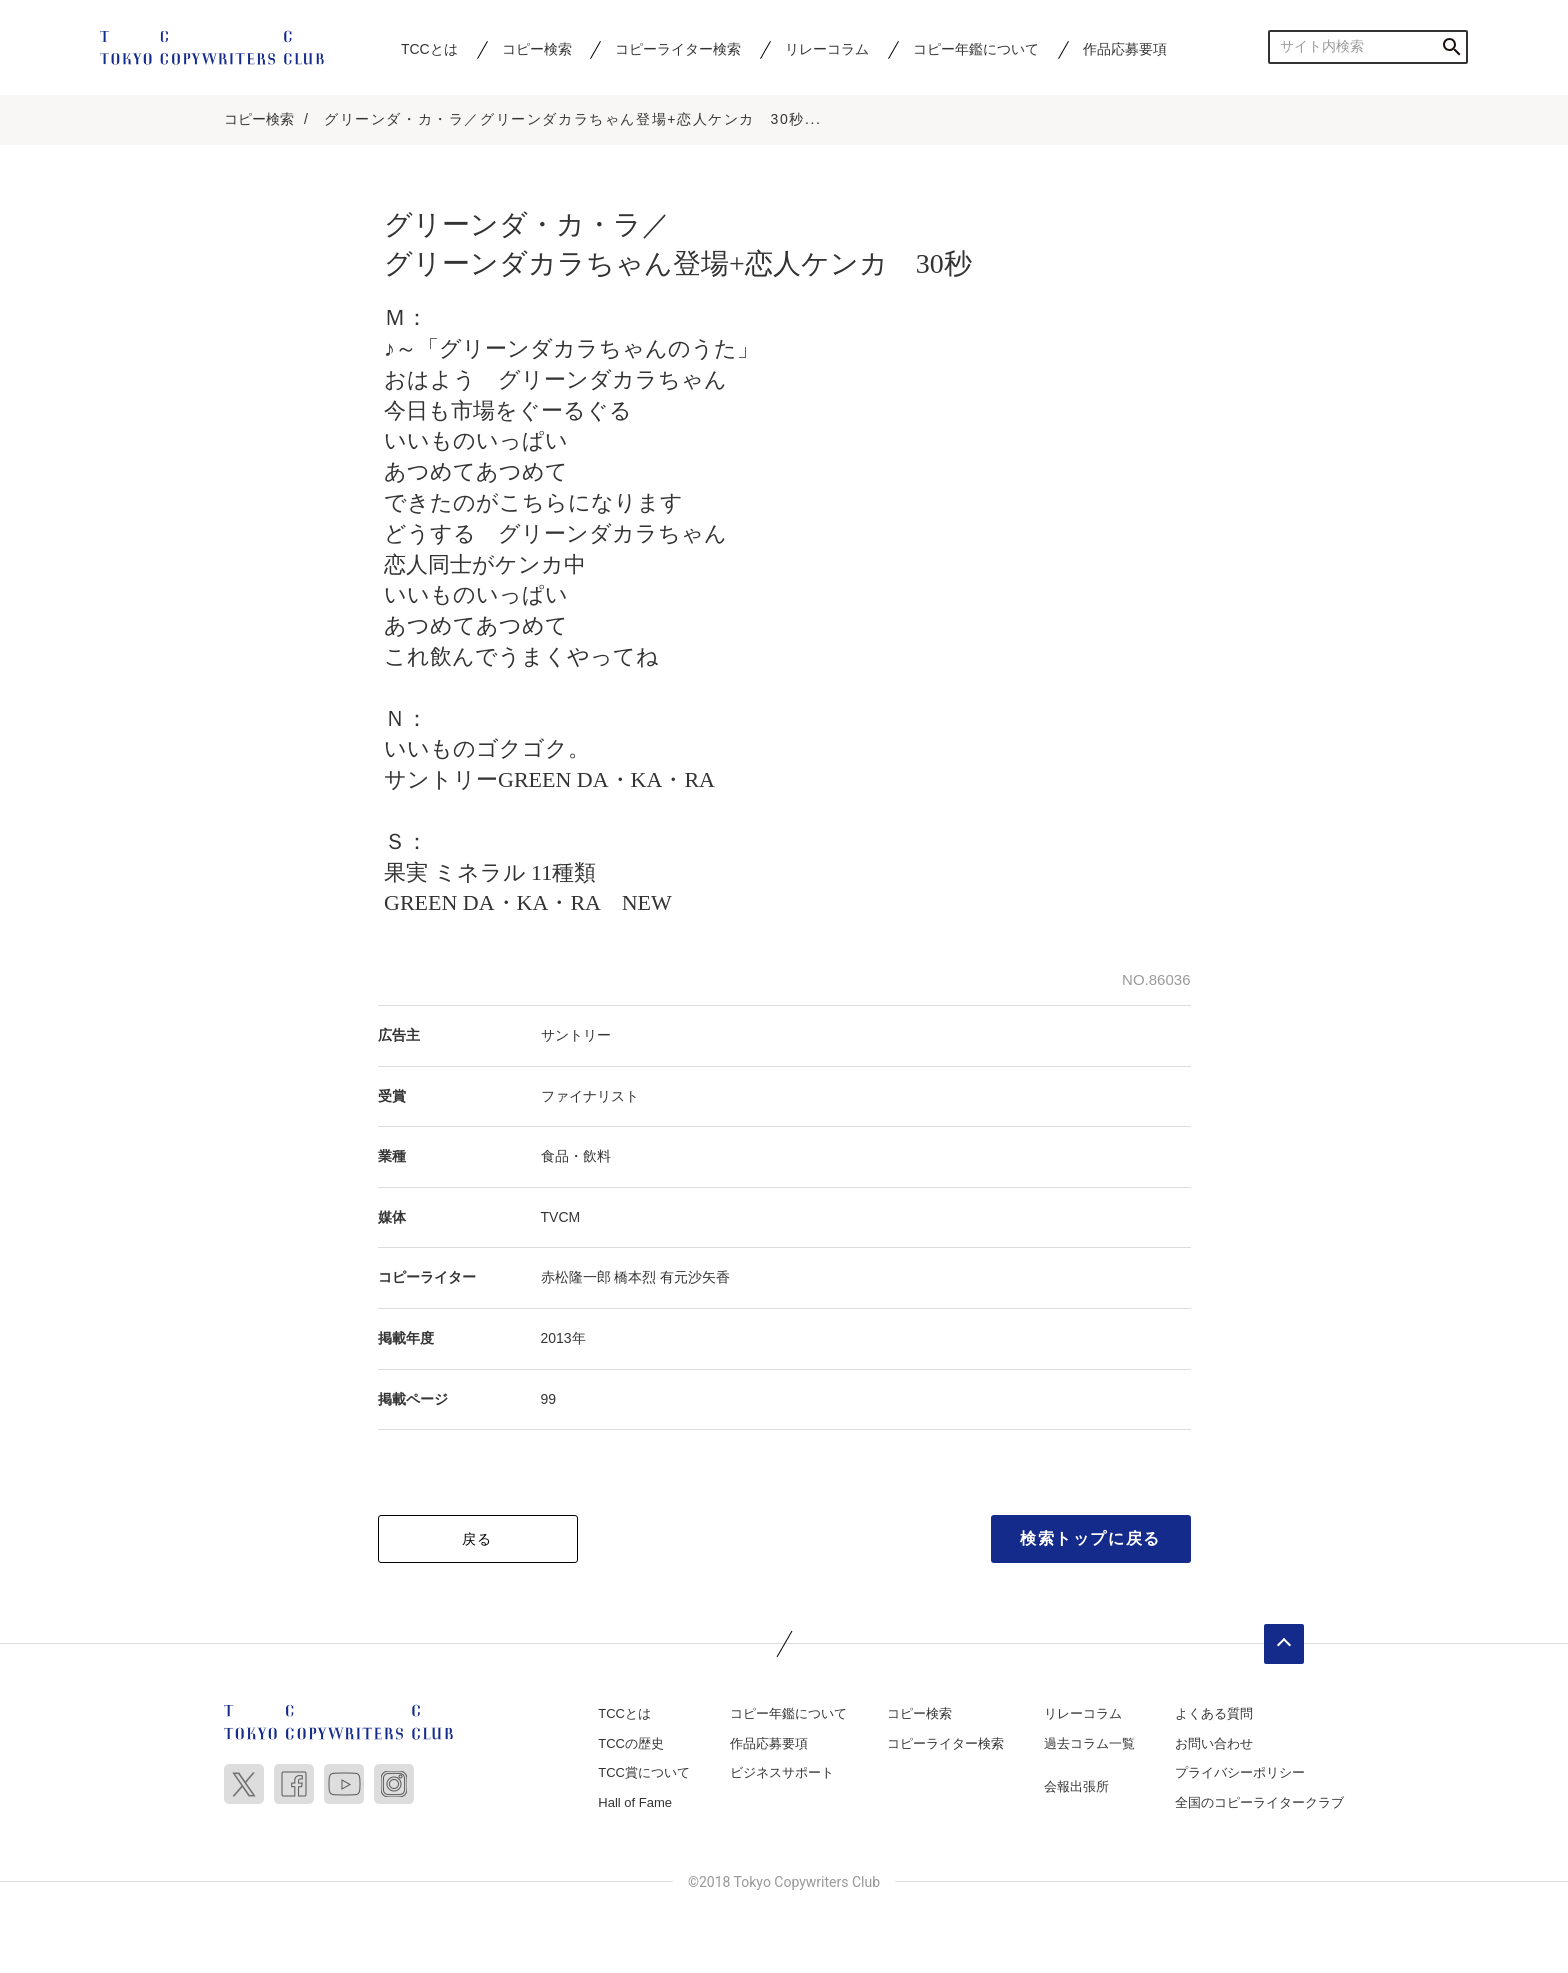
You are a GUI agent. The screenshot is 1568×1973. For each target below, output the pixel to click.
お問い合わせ (1214, 1744)
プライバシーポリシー (1240, 1773)
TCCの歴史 (631, 1744)
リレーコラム (827, 49)
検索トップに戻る (1090, 1539)
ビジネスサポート (782, 1773)
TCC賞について (644, 1773)
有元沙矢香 (695, 1278)
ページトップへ (1284, 1645)
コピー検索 (537, 49)
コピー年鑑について (976, 49)
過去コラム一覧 (1089, 1744)
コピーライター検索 (678, 49)
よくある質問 (1214, 1714)
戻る (477, 1540)
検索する (1451, 46)
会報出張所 (1076, 1787)
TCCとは (429, 49)
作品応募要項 (1125, 49)
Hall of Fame (635, 1803)
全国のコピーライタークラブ (1259, 1803)
